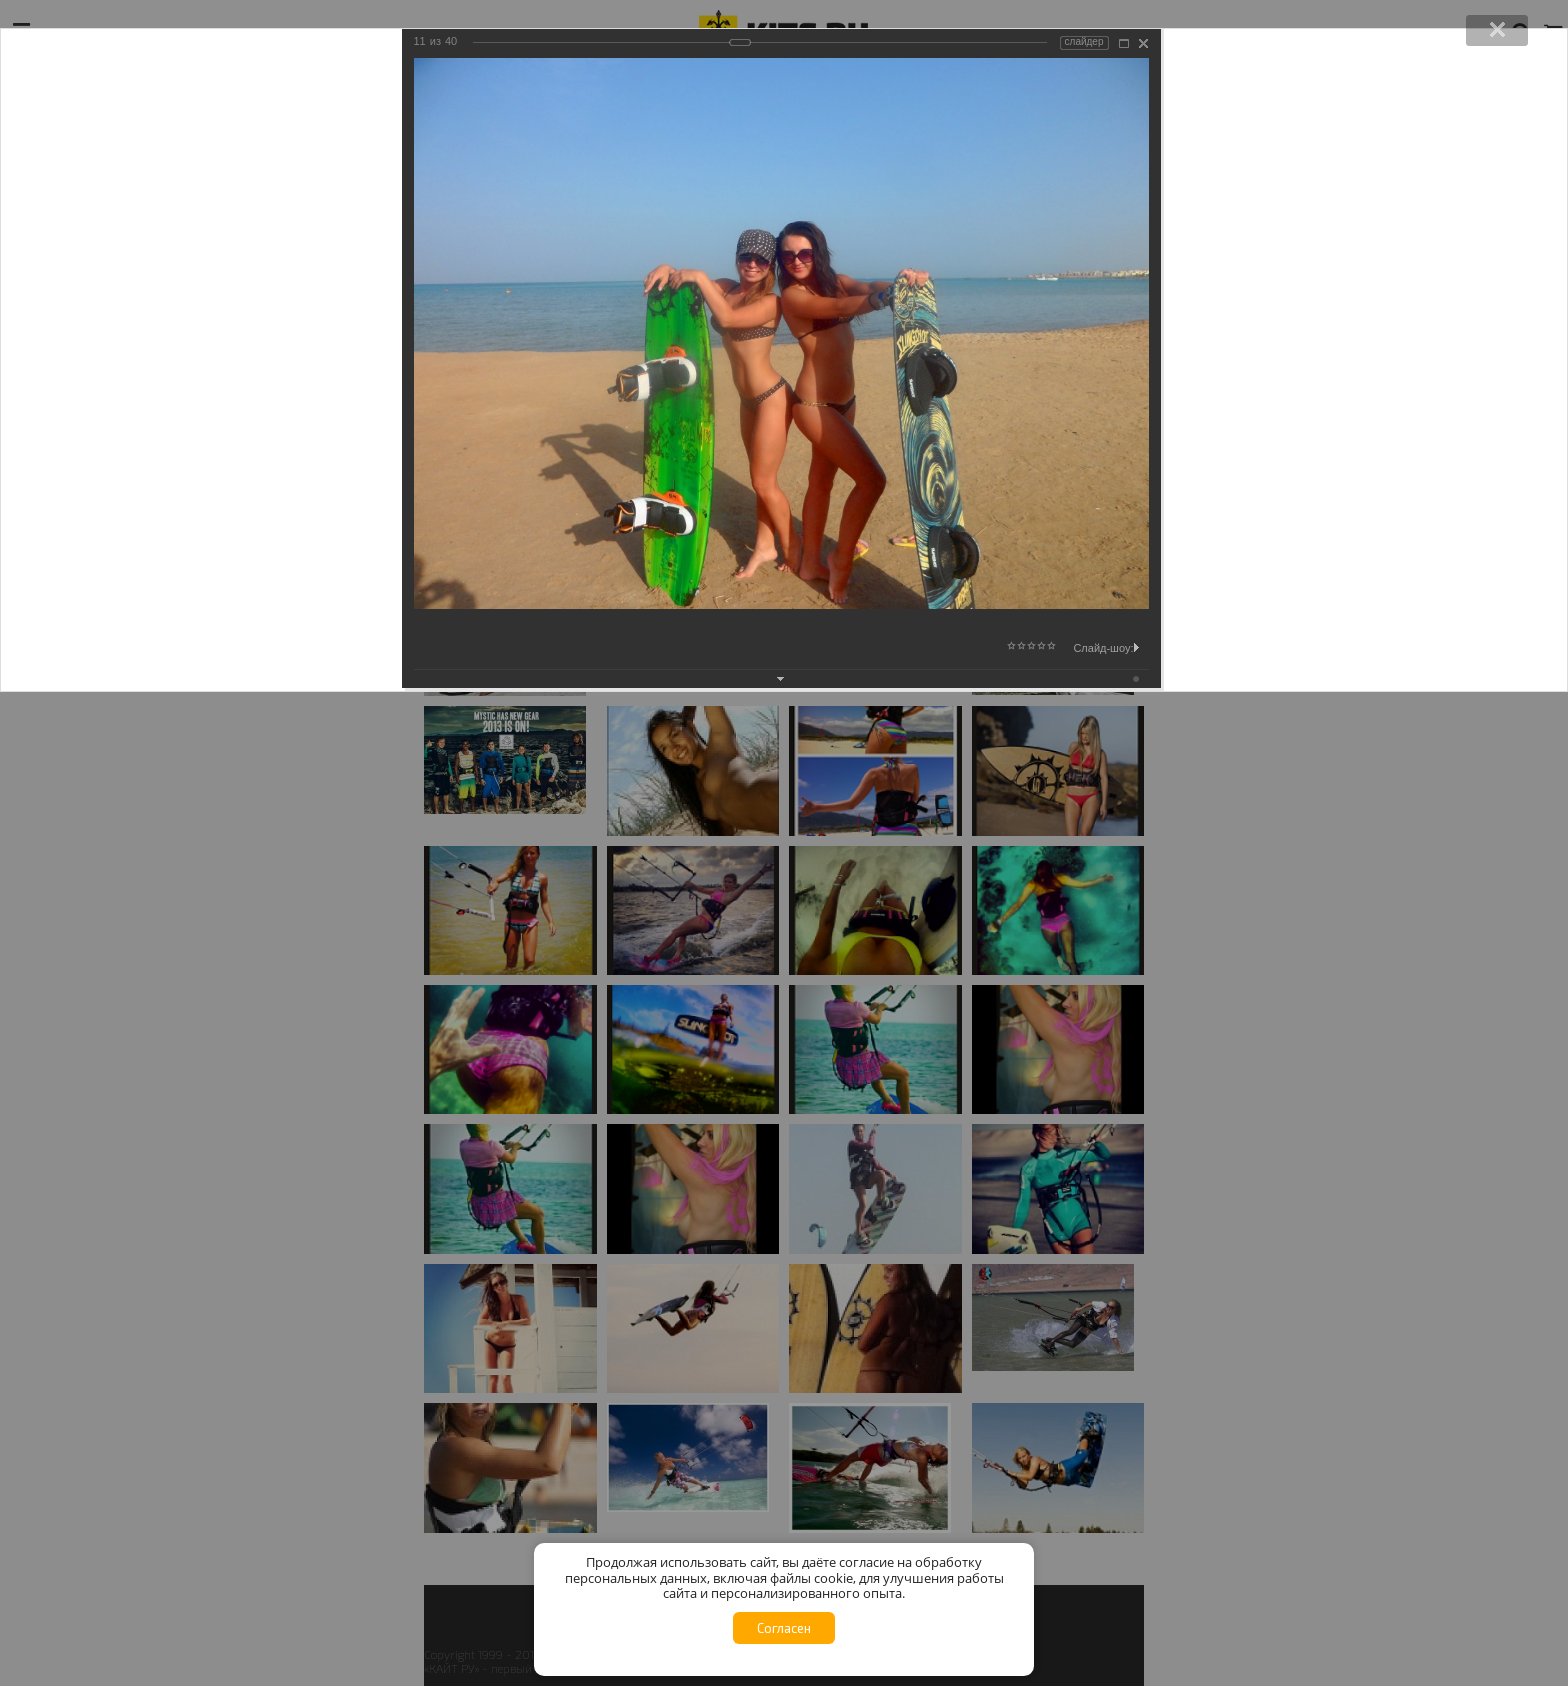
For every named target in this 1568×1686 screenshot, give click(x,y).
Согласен (784, 1628)
